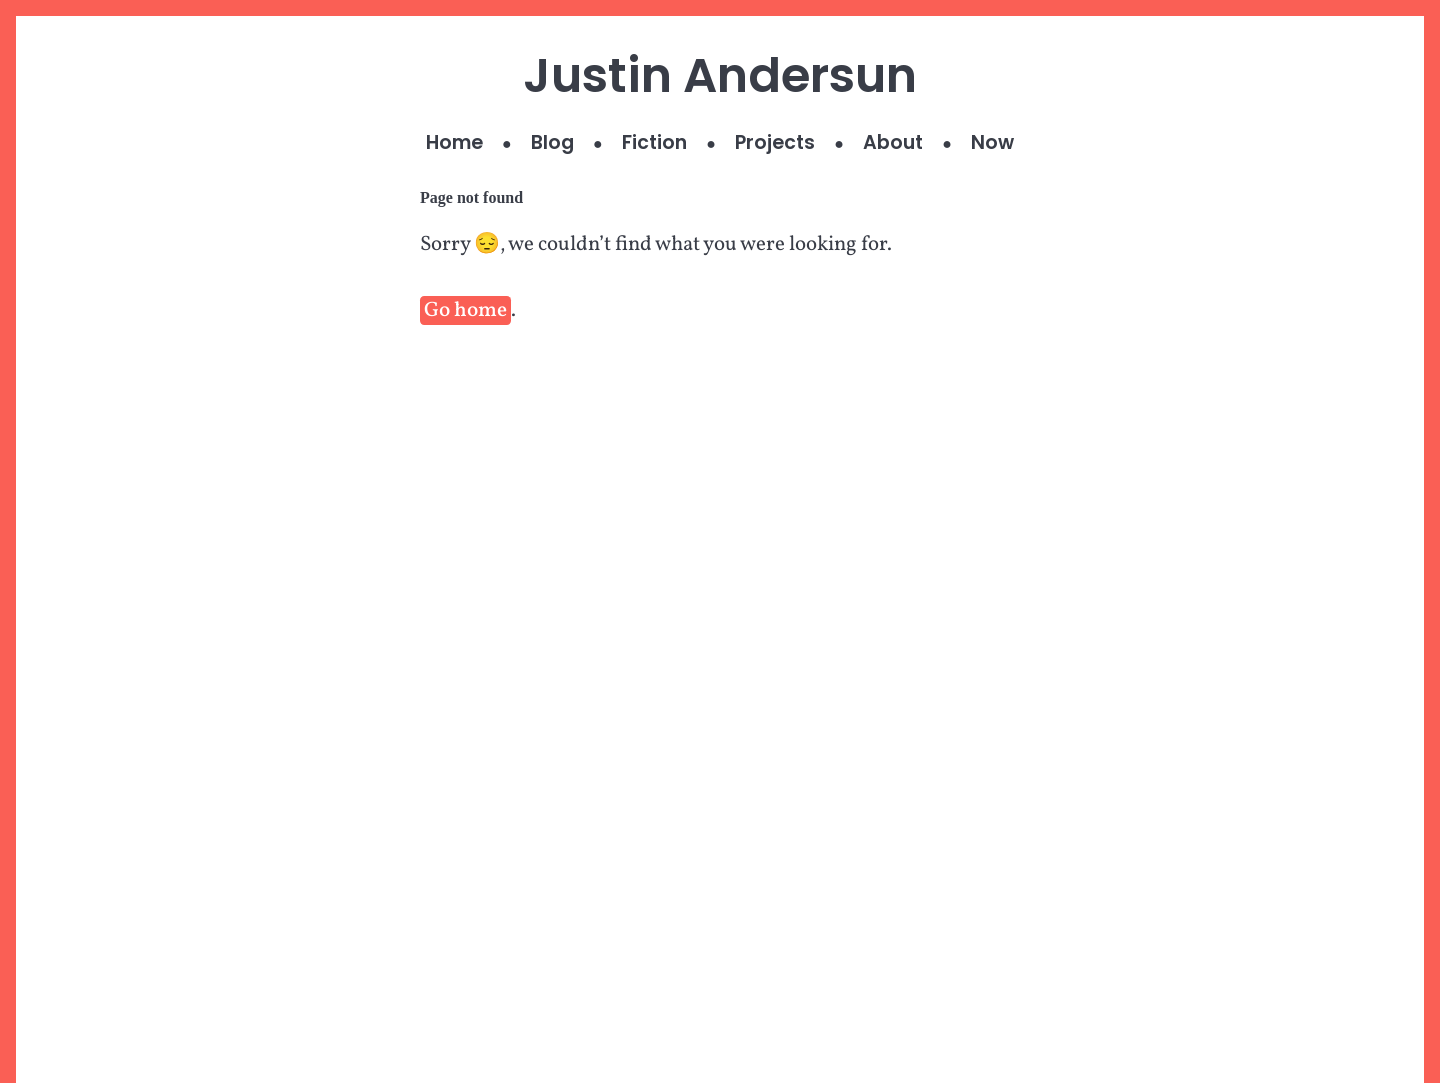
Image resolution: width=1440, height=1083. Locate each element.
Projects (775, 142)
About (893, 142)
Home (454, 142)
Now (992, 142)
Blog (552, 142)
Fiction (654, 142)
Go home (465, 310)
